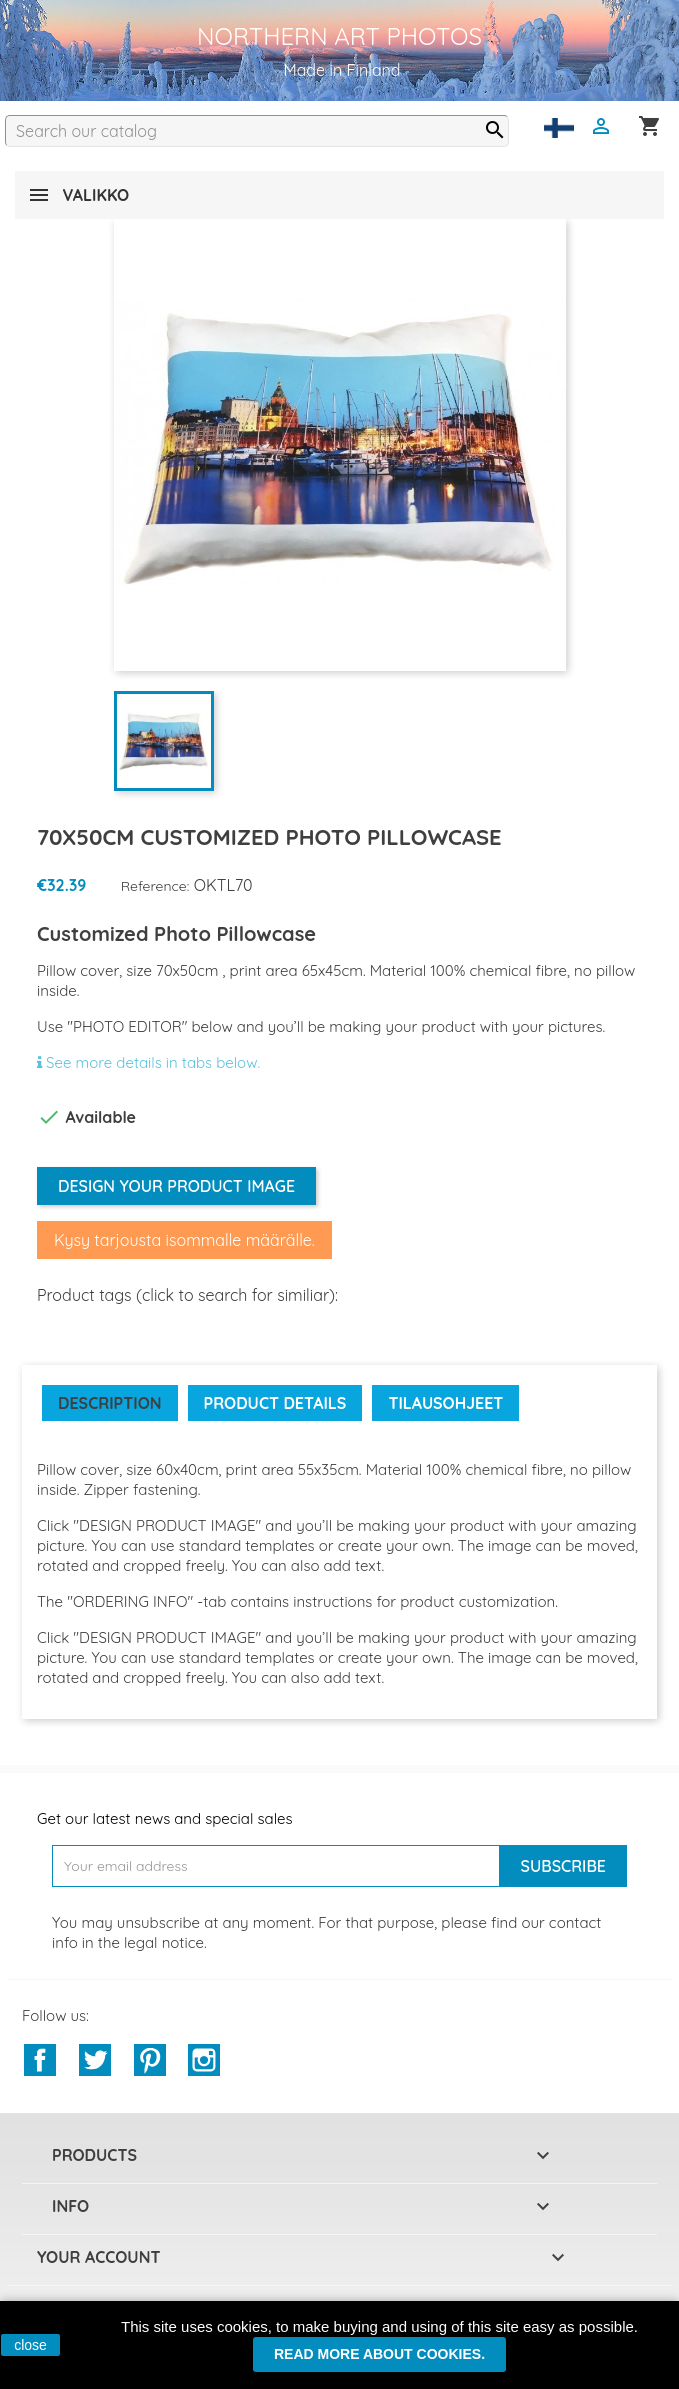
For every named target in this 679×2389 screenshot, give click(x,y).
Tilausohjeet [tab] (445, 1403)
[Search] (257, 131)
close (30, 2345)
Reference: (155, 886)
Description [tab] (110, 1403)
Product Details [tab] (275, 1403)
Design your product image (176, 1186)
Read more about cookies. (379, 2354)
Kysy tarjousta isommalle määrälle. (184, 1240)
